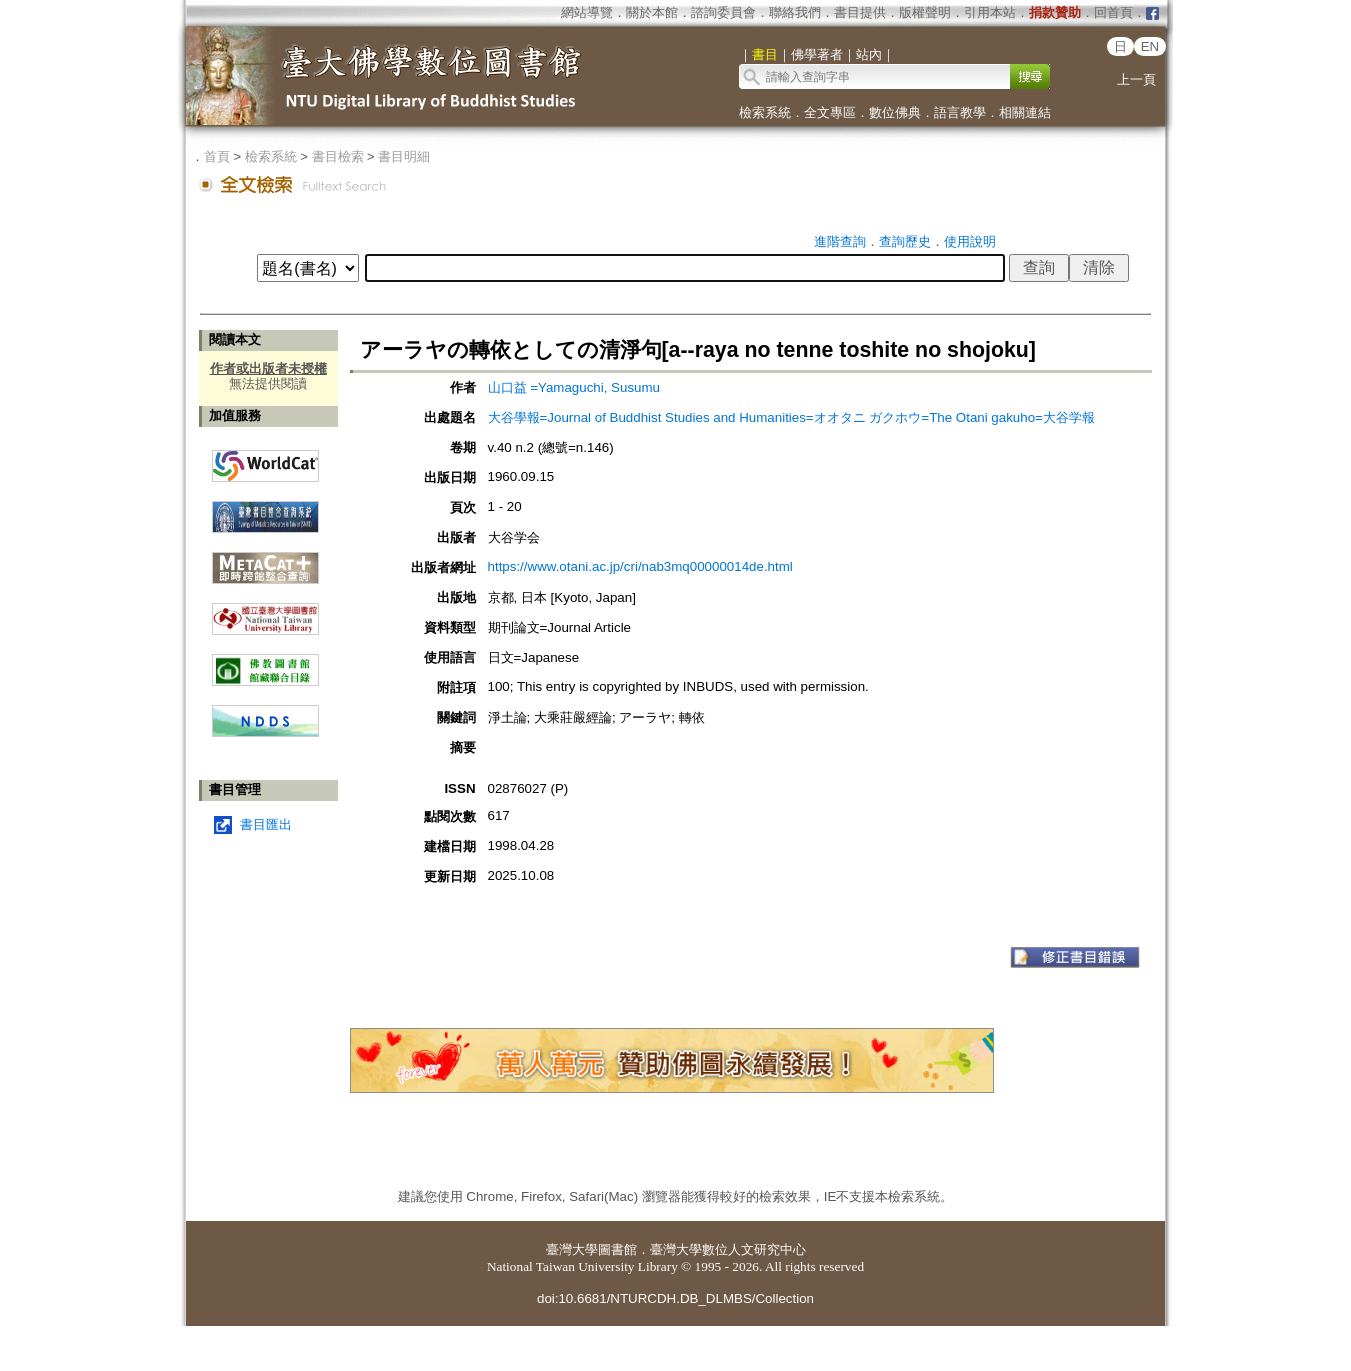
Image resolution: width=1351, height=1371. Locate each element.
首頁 (217, 156)
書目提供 (860, 12)
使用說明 (970, 241)
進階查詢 (840, 241)
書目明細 (404, 156)
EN (1150, 46)
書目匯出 (266, 824)
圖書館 (617, 1249)
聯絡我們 (795, 12)
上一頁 (1136, 79)
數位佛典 (895, 112)
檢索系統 (765, 112)
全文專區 (830, 112)
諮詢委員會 (723, 12)
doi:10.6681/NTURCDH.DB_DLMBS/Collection (675, 1298)
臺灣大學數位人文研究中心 (728, 1249)
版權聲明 (925, 12)
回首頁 (1113, 12)
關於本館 (652, 12)
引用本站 (990, 12)
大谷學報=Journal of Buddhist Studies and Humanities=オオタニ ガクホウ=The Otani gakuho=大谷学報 (791, 417)
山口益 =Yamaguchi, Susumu (574, 387)
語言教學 (960, 112)
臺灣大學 (572, 1249)
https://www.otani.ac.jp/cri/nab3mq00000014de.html (640, 566)
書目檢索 (338, 156)
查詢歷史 (905, 241)
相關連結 (1025, 112)
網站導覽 (587, 12)
